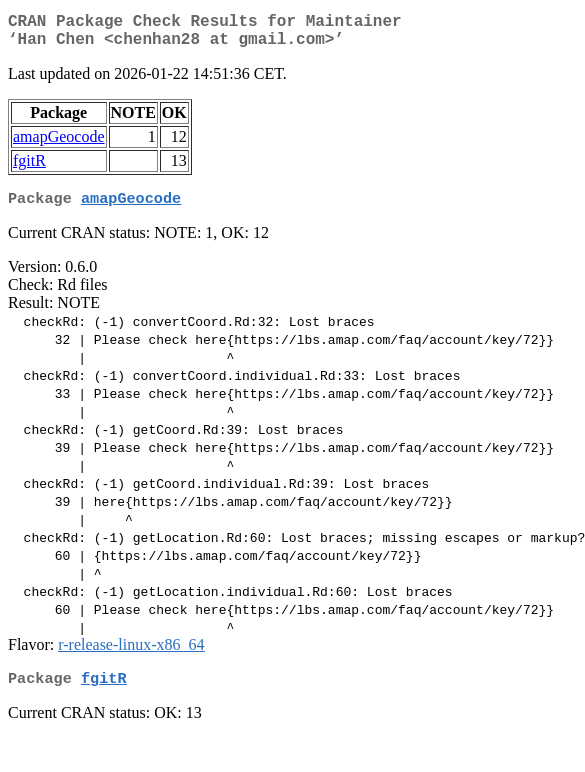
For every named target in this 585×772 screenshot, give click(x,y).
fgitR (29, 168)
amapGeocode (59, 144)
